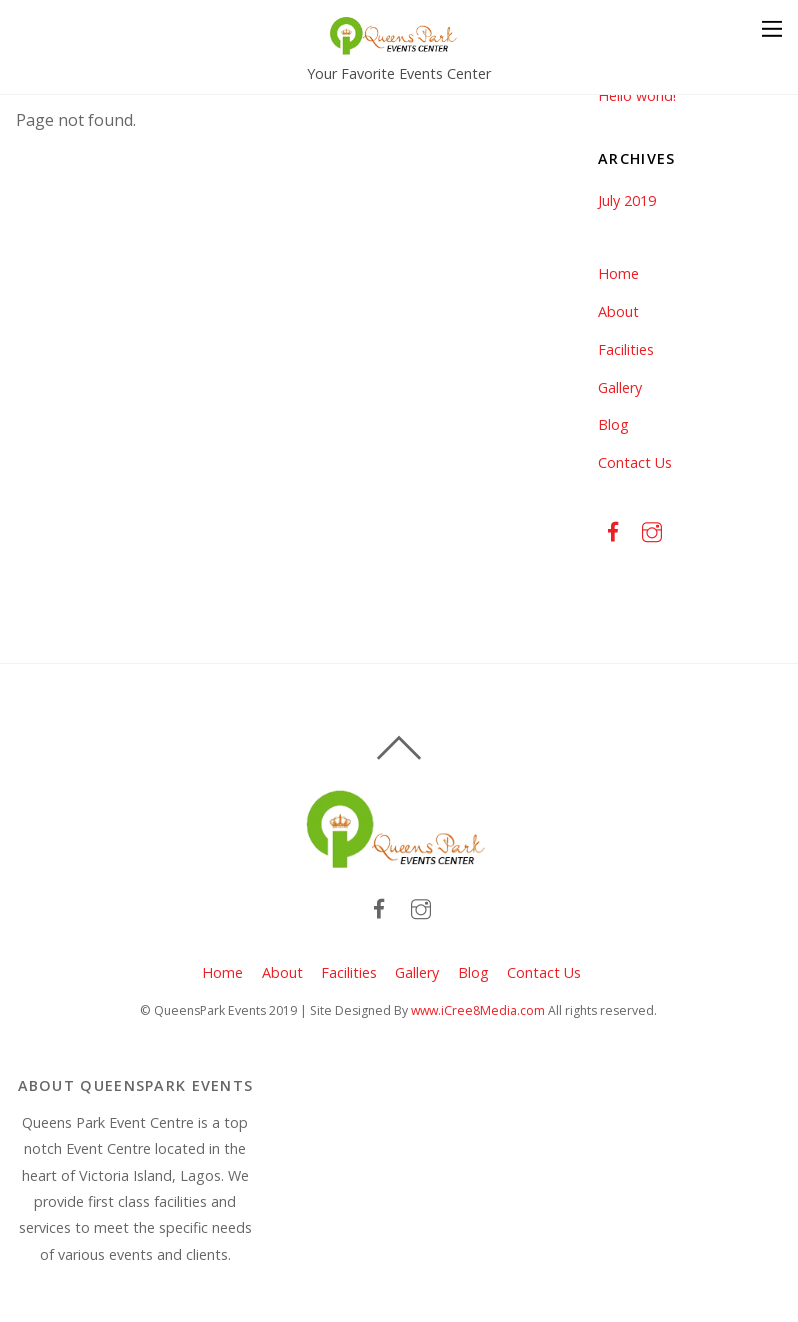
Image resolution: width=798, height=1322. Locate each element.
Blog (613, 424)
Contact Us (635, 462)
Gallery (620, 387)
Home (618, 273)
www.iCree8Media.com (478, 1010)
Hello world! (637, 95)
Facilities (626, 349)
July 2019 (627, 200)
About (618, 311)
